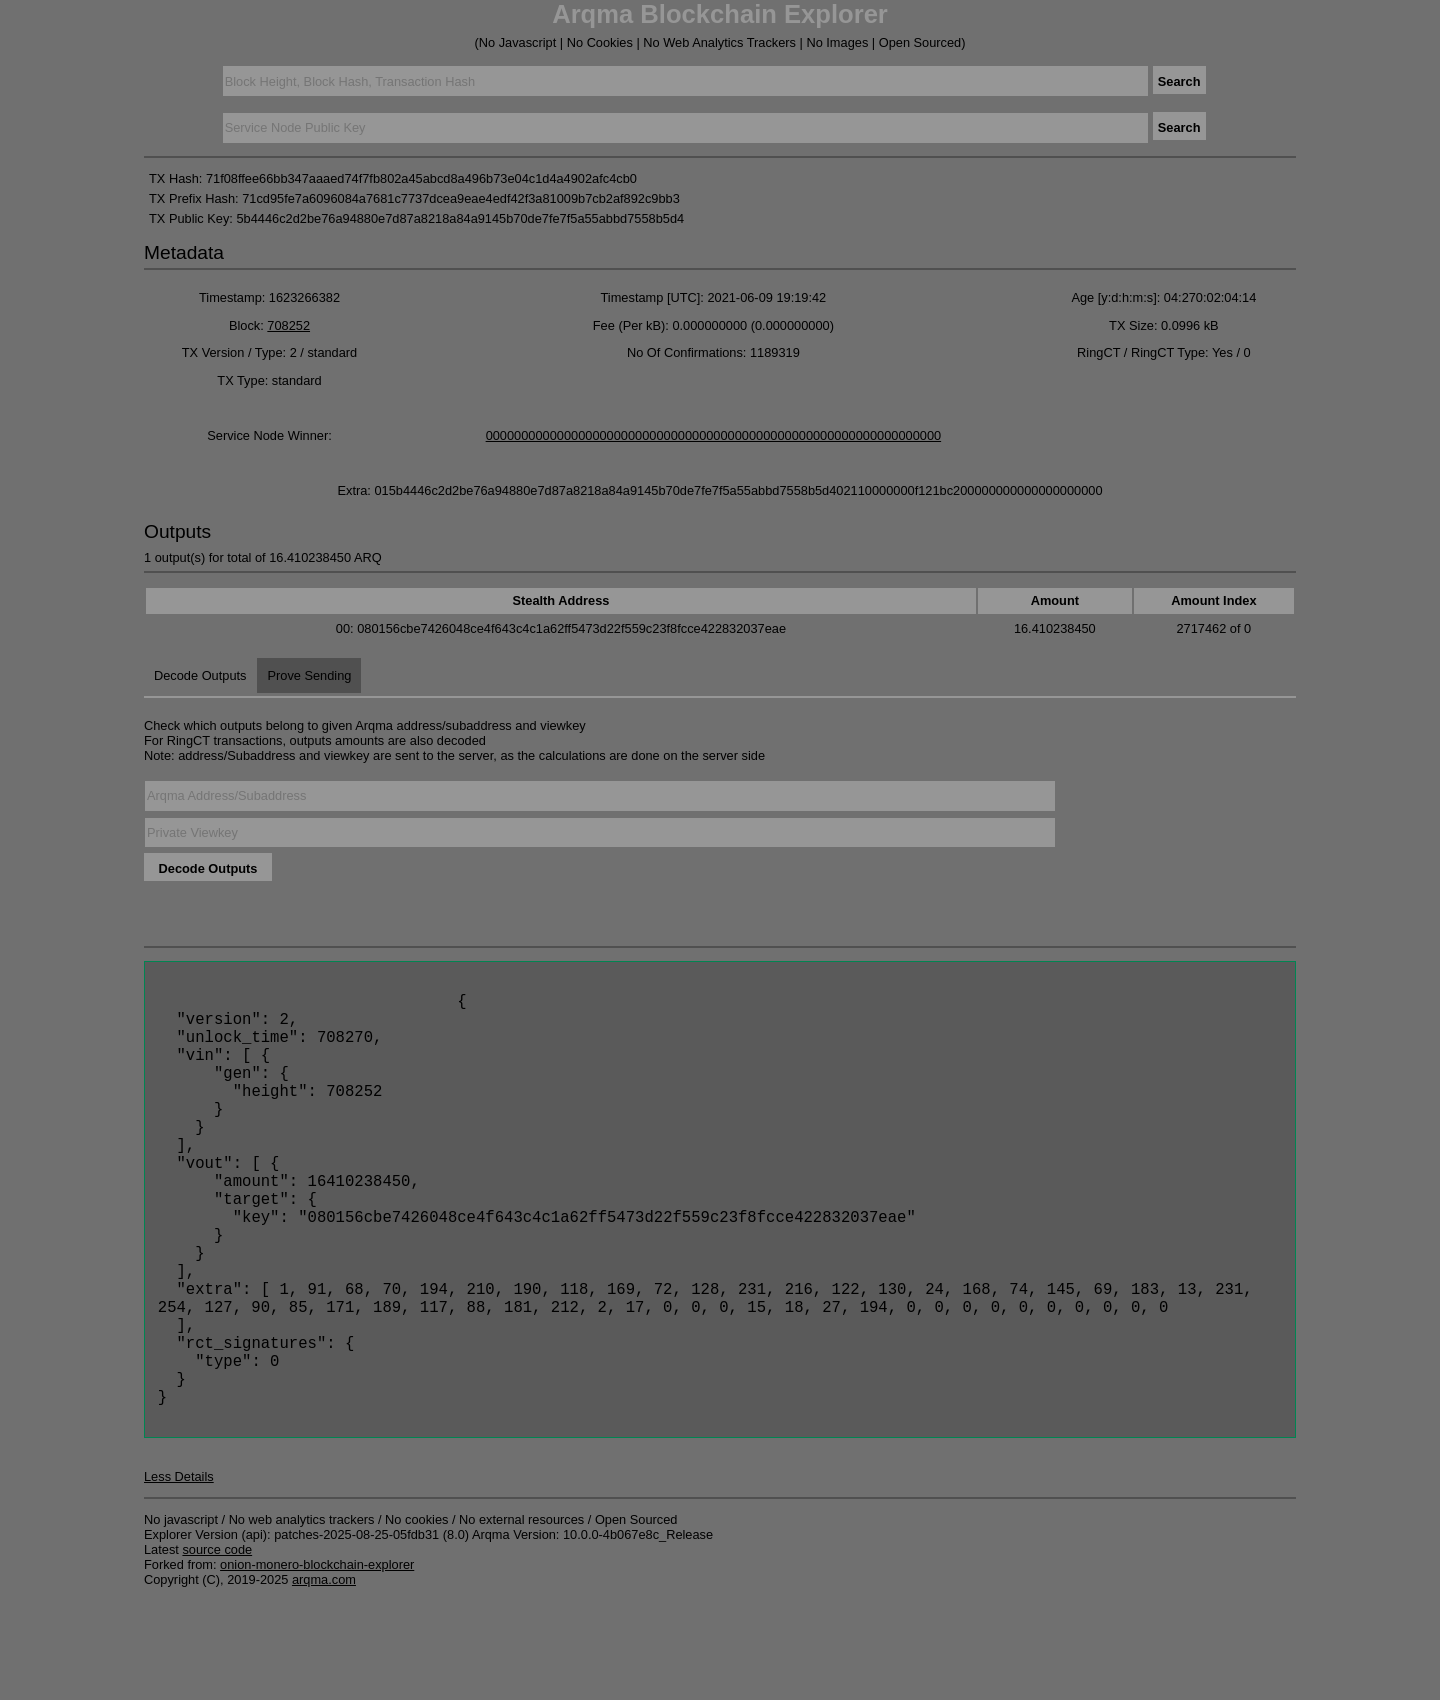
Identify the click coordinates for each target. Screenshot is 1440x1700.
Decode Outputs (200, 675)
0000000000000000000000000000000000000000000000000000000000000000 (714, 435)
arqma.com (324, 1679)
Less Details (179, 1576)
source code (217, 1649)
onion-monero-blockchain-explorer (317, 1664)
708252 (288, 325)
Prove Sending (309, 675)
